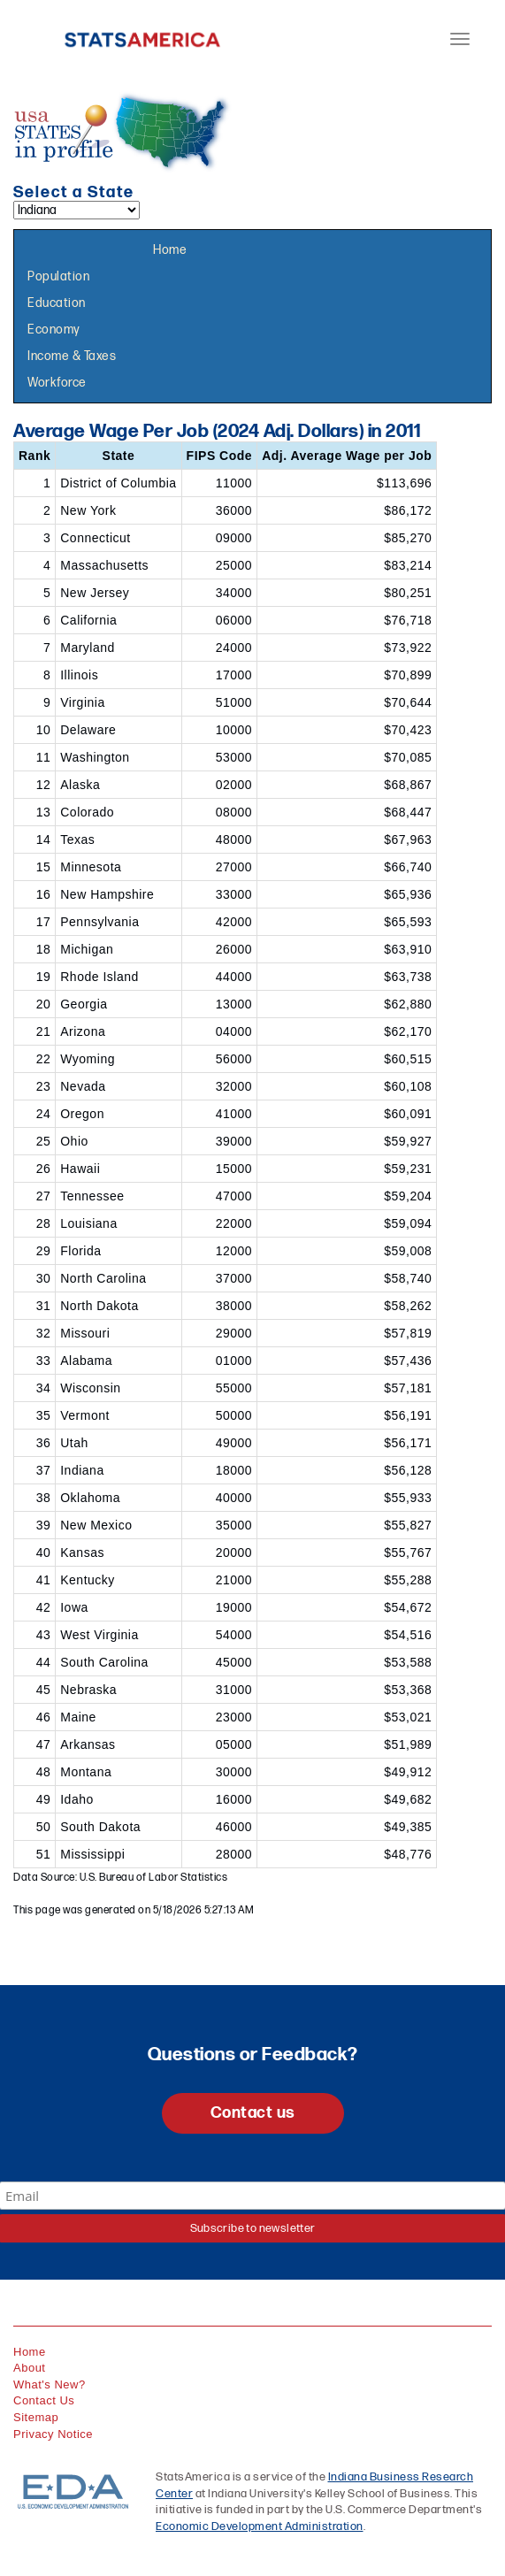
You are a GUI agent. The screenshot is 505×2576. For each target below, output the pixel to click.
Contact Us (43, 2400)
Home (170, 249)
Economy (53, 329)
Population (58, 276)
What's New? (49, 2384)
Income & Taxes (71, 356)
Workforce (57, 382)
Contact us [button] (252, 2113)
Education (56, 302)
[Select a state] (76, 210)
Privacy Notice (53, 2434)
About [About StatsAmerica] (29, 2367)
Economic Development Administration (259, 2526)
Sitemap (35, 2417)
